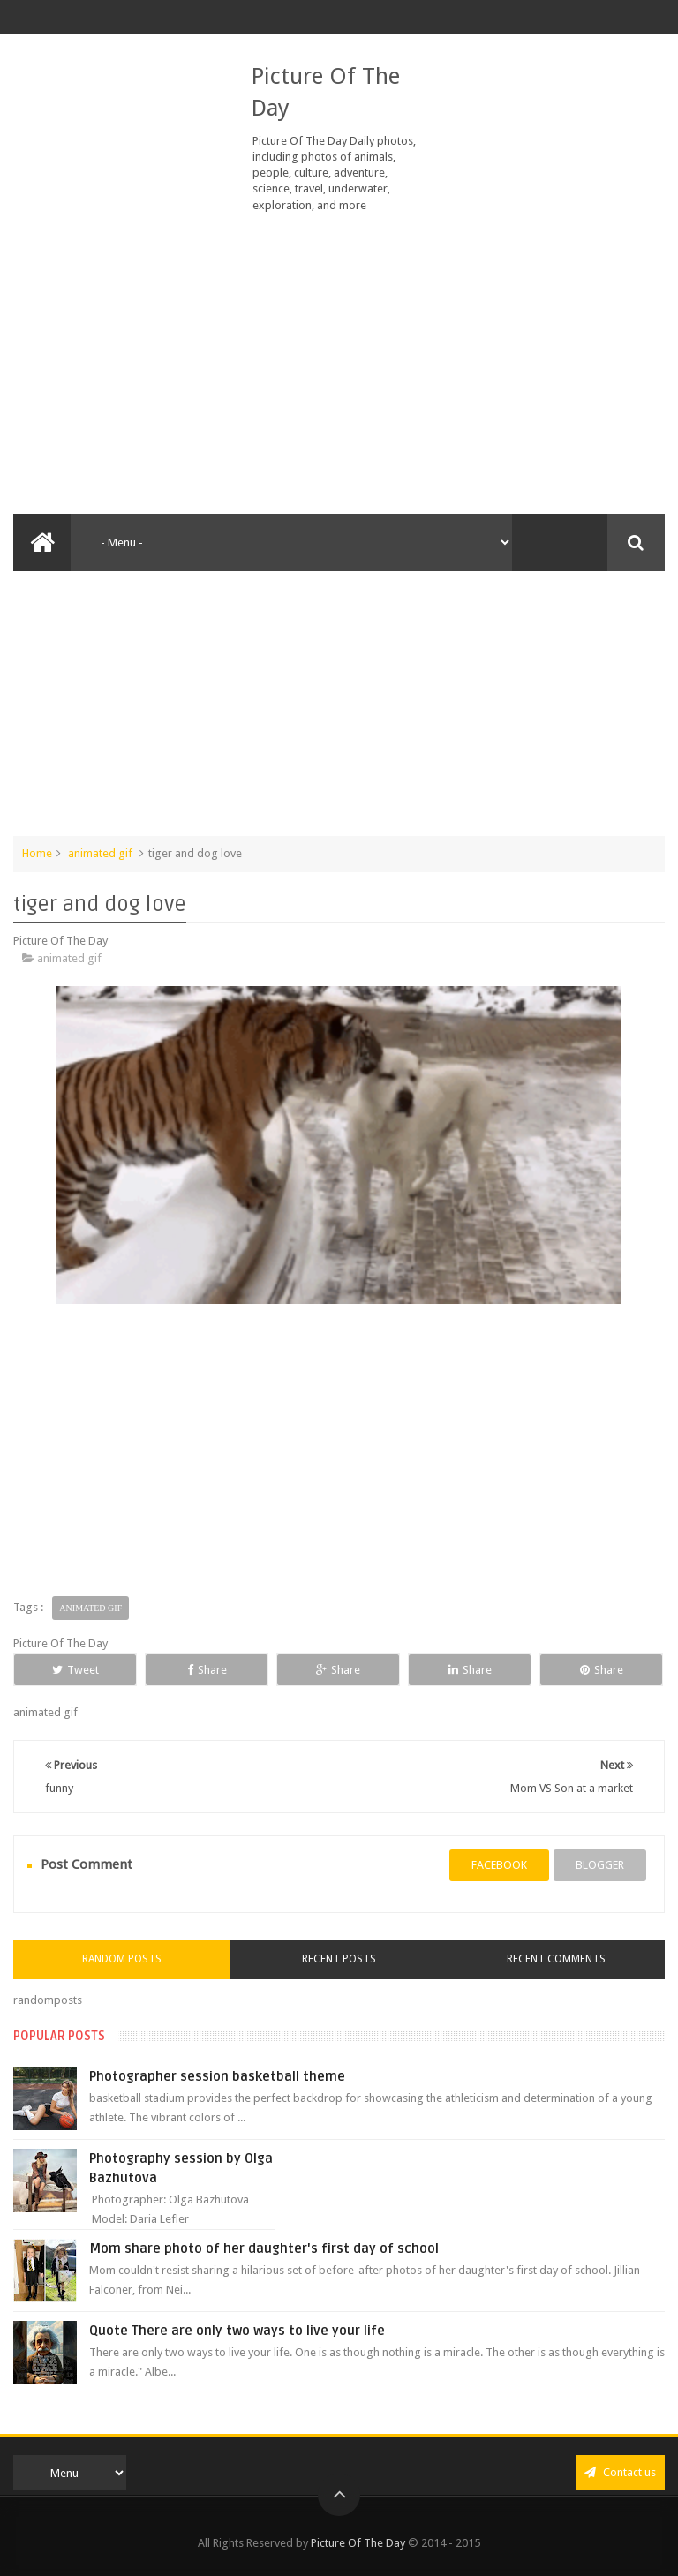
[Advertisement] (339, 363)
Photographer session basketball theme (217, 2076)
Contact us (620, 2472)
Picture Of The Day (358, 2543)
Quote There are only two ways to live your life (237, 2331)
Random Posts (122, 1959)
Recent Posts (339, 1959)
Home (37, 853)
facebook (499, 1865)
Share (207, 1669)
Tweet (75, 1669)
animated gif (100, 853)
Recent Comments (556, 1959)
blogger (600, 1865)
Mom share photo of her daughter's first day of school (264, 2248)
